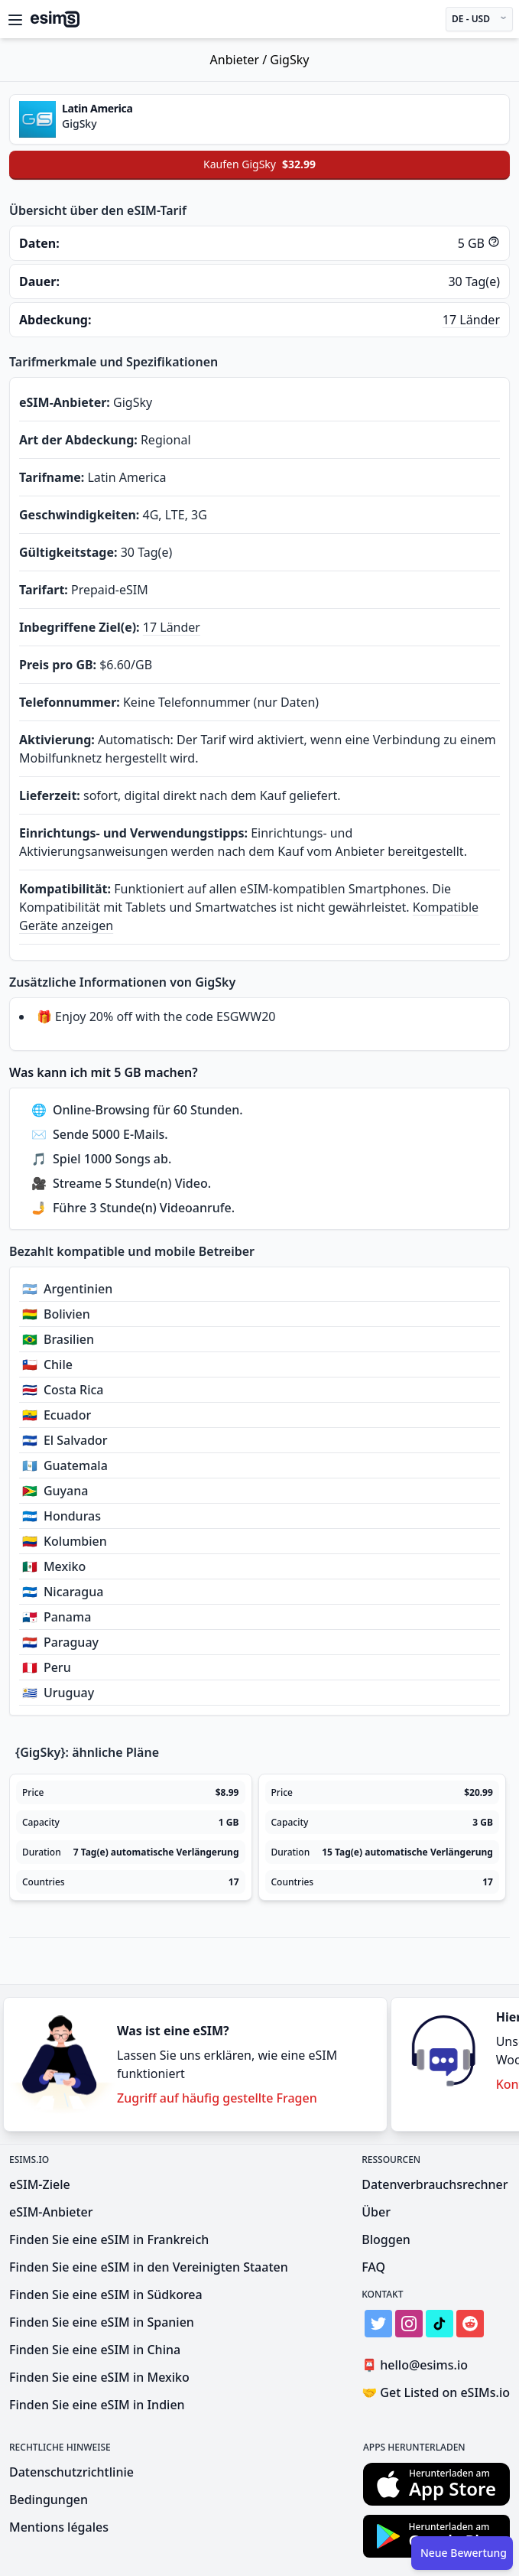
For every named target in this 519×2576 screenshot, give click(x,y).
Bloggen (386, 2239)
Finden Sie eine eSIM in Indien (97, 2404)
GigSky (289, 59)
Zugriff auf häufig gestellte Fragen (217, 2098)
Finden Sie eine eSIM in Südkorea (106, 2294)
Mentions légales (59, 2527)
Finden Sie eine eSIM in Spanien (101, 2322)
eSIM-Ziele (39, 2184)
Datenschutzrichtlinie (71, 2472)
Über (376, 2212)
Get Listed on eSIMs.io (436, 2392)
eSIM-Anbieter (51, 2212)
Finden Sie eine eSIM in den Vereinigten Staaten (148, 2267)
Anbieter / (240, 59)
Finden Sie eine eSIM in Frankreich (109, 2239)
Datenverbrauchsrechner (435, 2184)
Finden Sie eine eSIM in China (94, 2349)
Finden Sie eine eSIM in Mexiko (99, 2377)
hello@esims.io (418, 2365)
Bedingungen (48, 2499)
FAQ (373, 2267)
